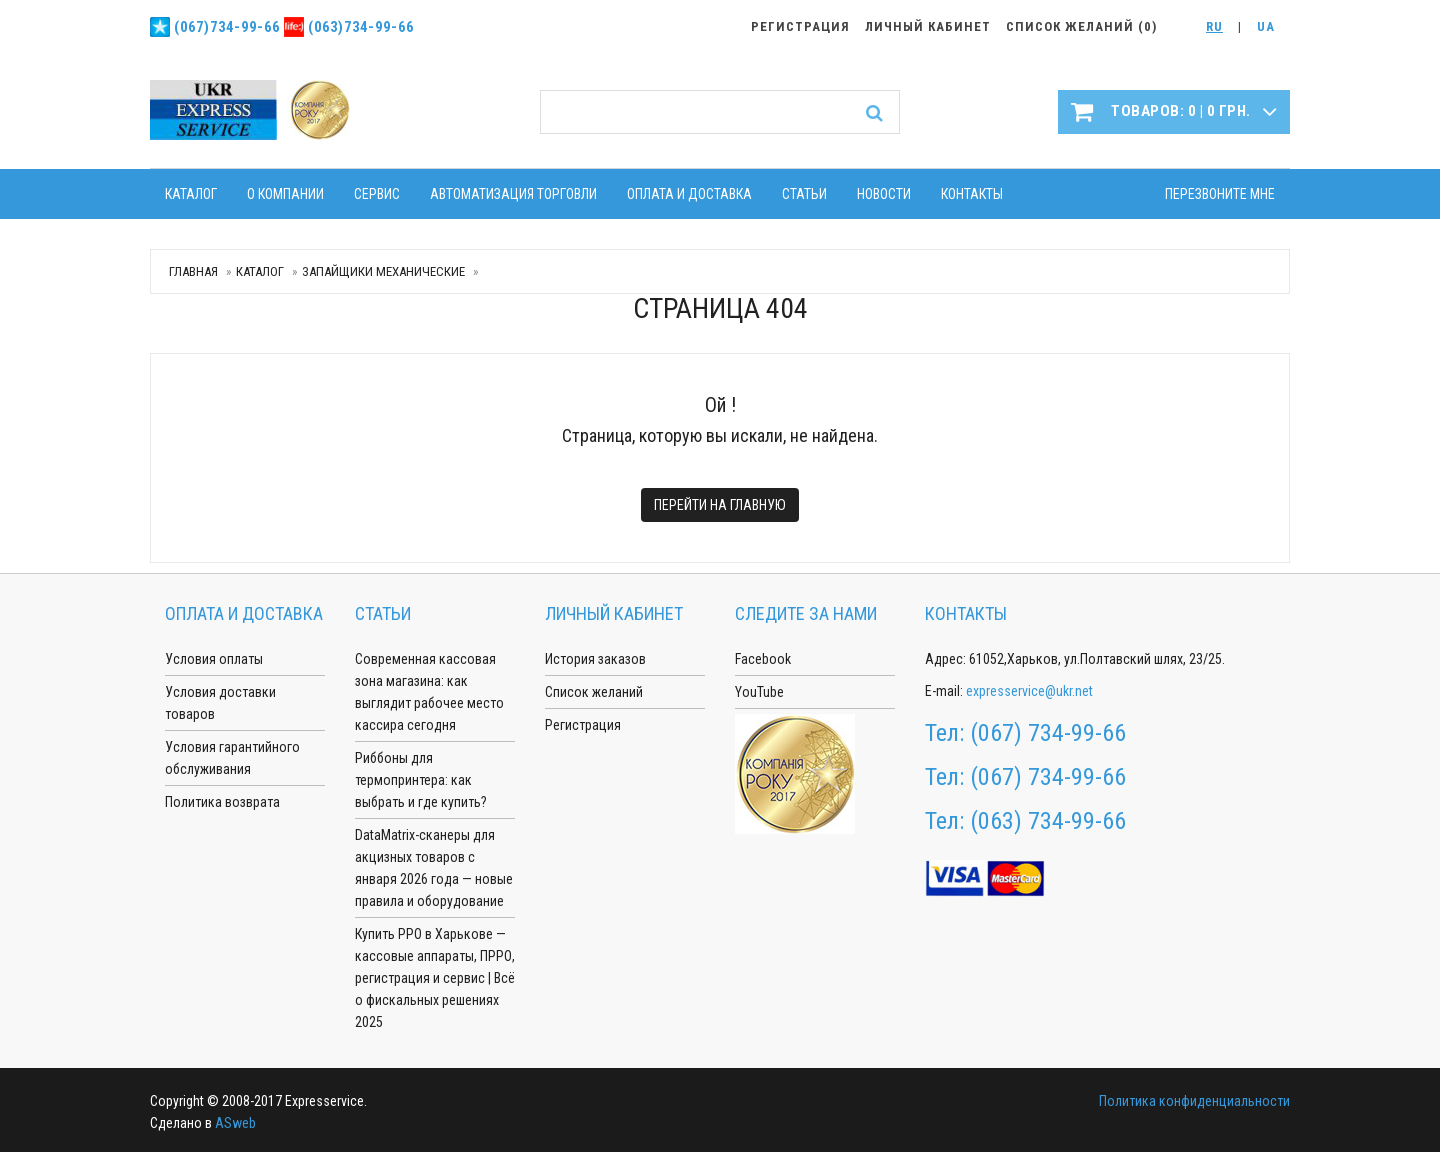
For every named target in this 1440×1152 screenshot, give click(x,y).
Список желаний (594, 692)
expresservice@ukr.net (1029, 691)
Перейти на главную (720, 505)
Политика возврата (222, 802)
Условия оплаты (214, 659)
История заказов (595, 659)
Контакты (972, 194)
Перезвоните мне (1220, 194)
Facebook (763, 659)
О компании (285, 194)
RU (1214, 26)
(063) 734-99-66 (1048, 821)
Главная (193, 271)
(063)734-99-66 (361, 27)
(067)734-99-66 (227, 27)
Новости (884, 194)
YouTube (759, 692)
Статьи (804, 194)
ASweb (235, 1123)
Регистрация (583, 725)
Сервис (377, 194)
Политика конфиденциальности (1194, 1101)
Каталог (191, 194)
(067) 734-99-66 (1048, 733)
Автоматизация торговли (513, 194)
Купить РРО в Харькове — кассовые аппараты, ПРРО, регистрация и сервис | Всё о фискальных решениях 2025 (435, 978)
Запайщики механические (383, 271)
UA (1266, 26)
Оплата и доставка (689, 194)
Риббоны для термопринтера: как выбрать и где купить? (421, 780)
